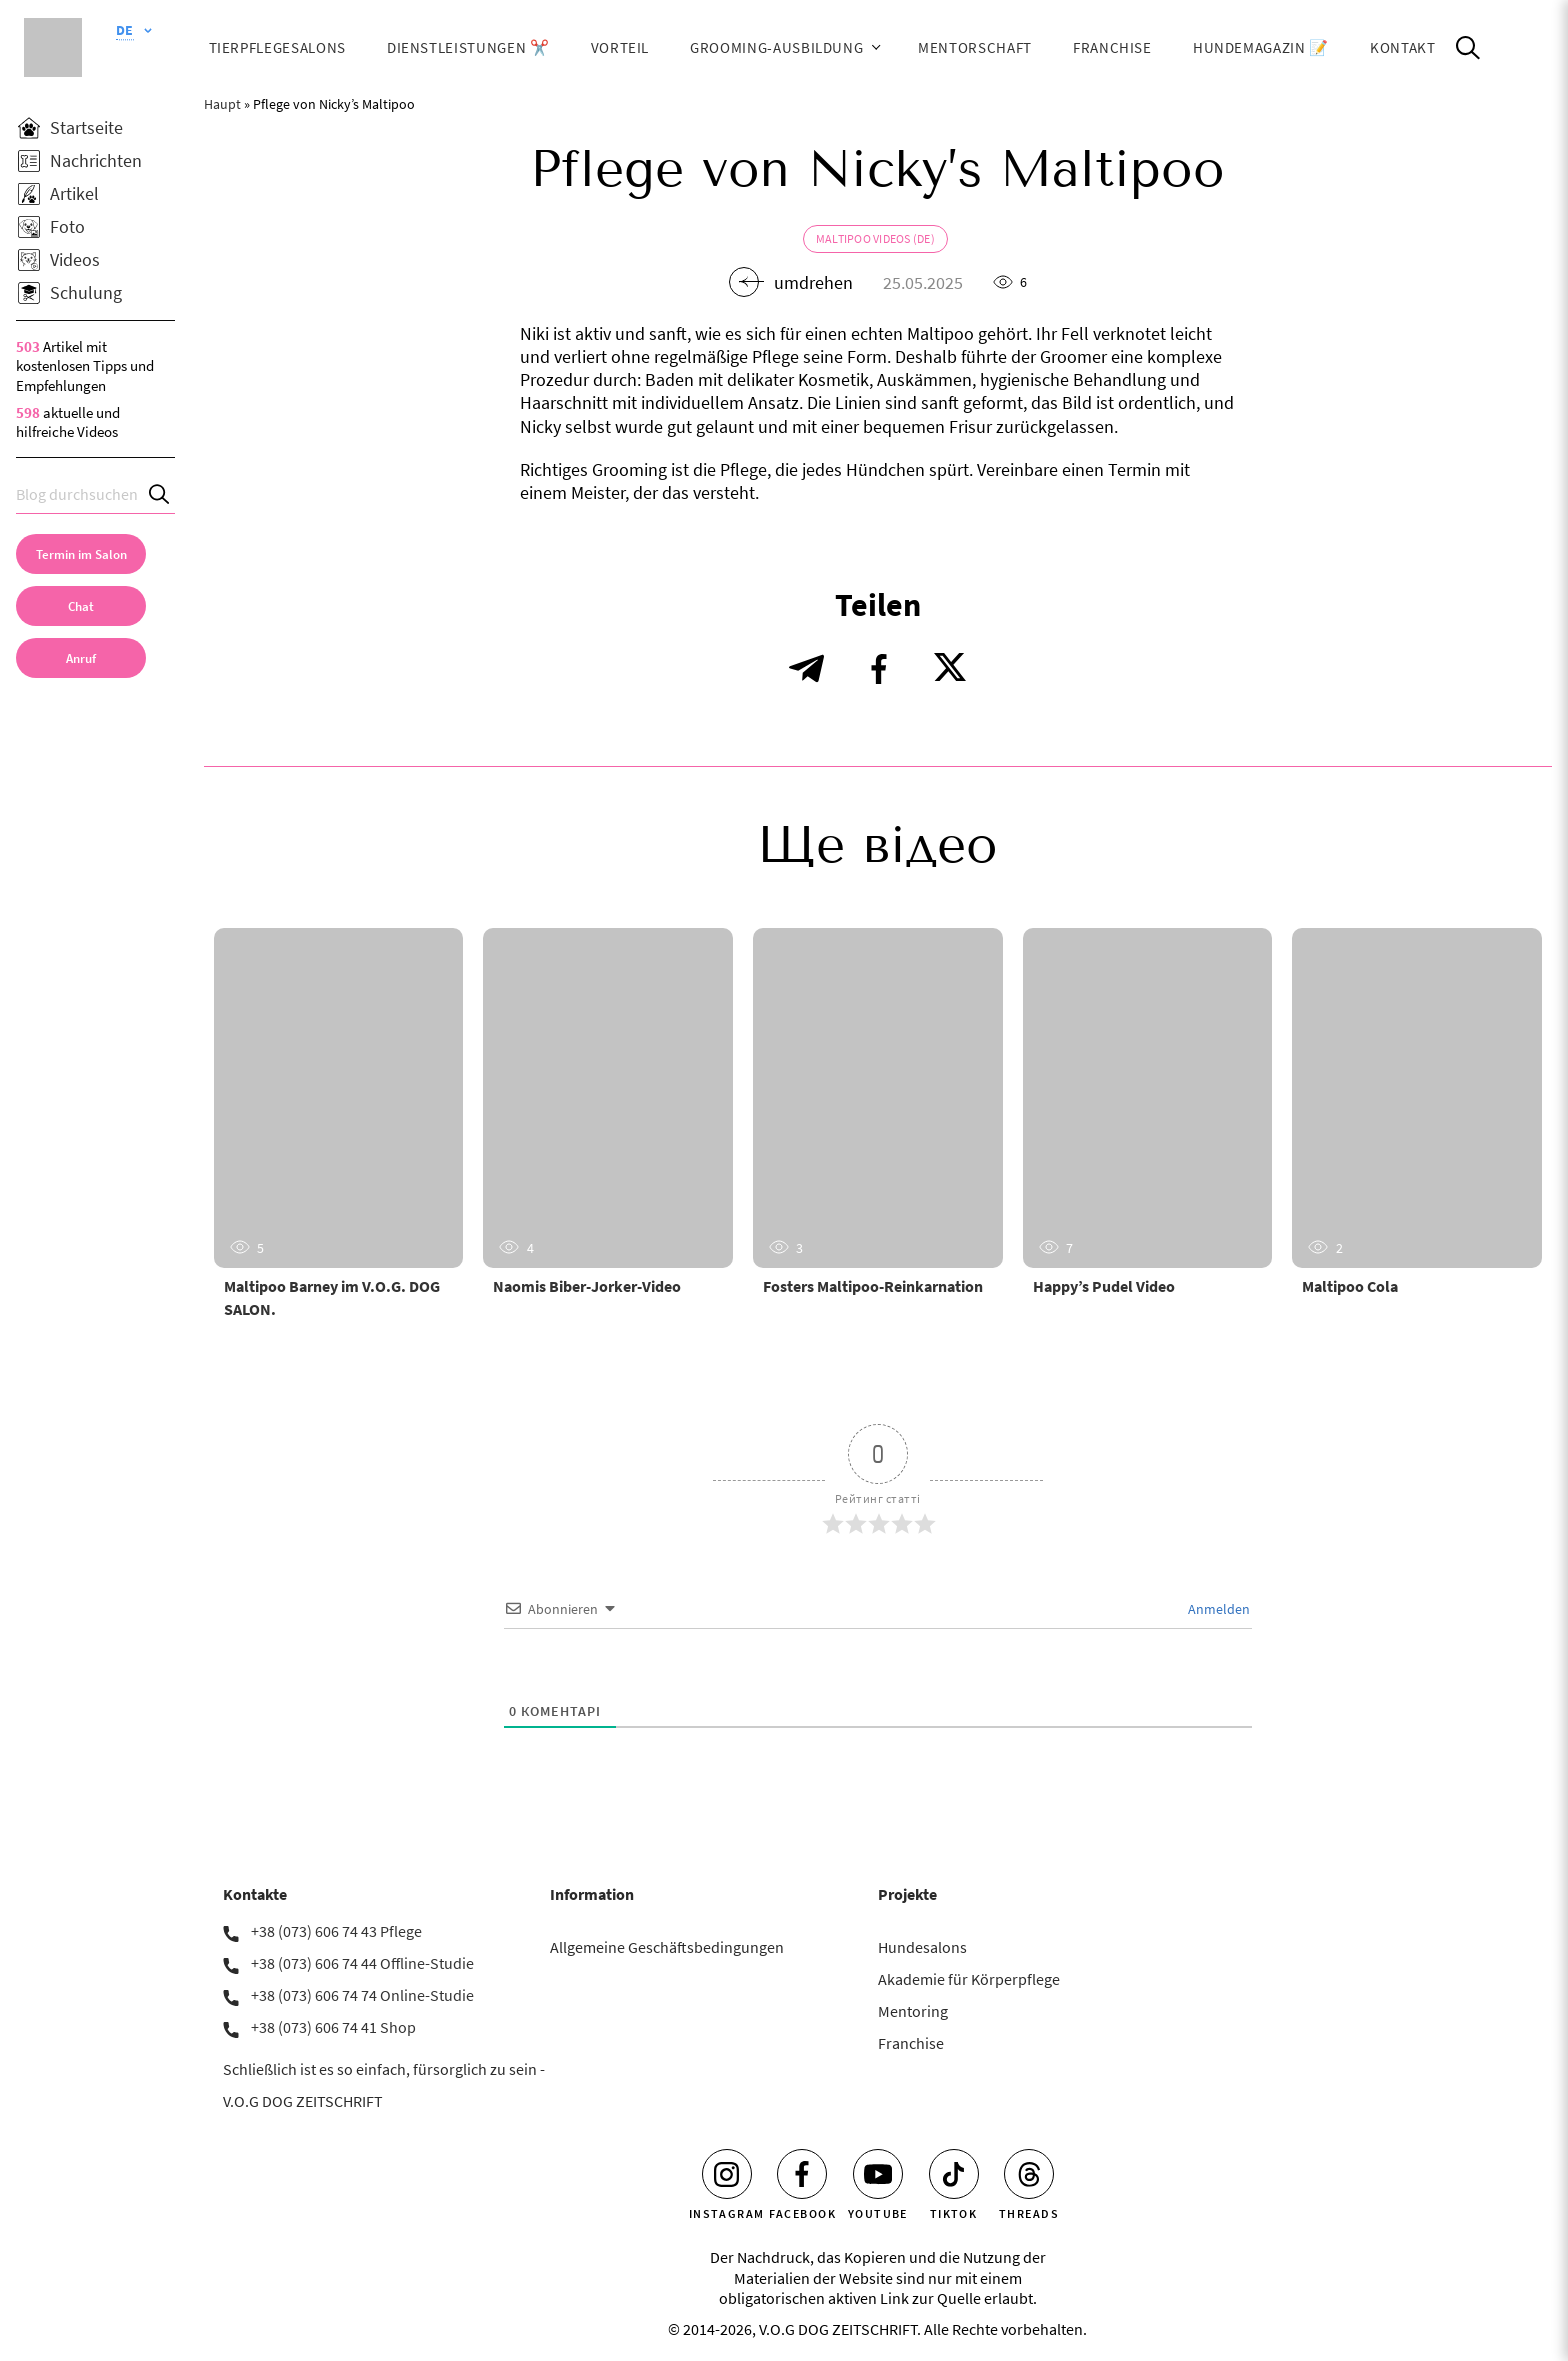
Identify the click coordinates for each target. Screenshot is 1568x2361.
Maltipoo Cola (1350, 1286)
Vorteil (620, 47)
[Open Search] (1468, 48)
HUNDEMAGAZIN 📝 (1261, 47)
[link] (81, 658)
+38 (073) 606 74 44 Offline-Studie (362, 1963)
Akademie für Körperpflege (969, 1979)
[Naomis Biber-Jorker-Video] (608, 1098)
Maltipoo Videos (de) (875, 238)
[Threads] (1029, 2174)
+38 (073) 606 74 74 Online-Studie (362, 1995)
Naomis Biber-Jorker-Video (587, 1286)
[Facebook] (802, 2174)
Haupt (222, 104)
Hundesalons (922, 1947)
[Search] (160, 494)
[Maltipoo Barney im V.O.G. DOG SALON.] (339, 1098)
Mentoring (913, 2011)
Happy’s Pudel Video (1104, 1286)
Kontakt (1403, 47)
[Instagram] (727, 2174)
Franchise (1112, 47)
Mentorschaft (975, 47)
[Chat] (81, 606)
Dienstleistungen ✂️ (468, 47)
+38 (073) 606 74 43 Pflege (336, 1931)
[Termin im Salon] (81, 554)
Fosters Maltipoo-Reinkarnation (873, 1286)
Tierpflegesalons (277, 47)
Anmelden (1217, 1609)
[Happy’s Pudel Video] (1148, 1098)
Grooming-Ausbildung (776, 47)
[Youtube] (878, 2174)
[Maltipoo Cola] (1417, 1098)
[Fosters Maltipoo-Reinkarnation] (878, 1098)
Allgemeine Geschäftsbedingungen (667, 1947)
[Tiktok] (954, 2174)
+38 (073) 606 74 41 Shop (333, 2027)
